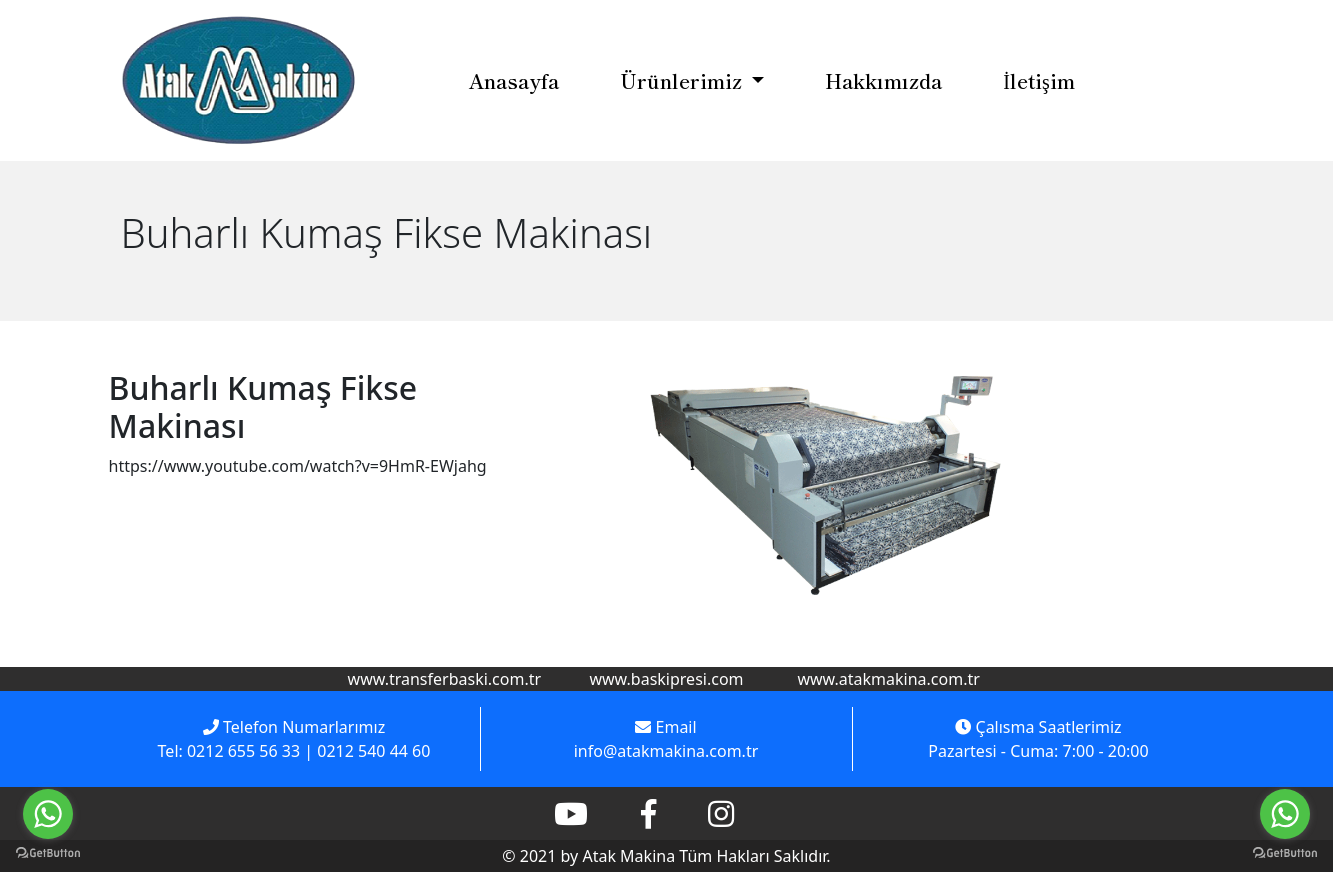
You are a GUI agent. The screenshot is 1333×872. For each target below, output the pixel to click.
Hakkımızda (883, 80)
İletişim (1038, 80)
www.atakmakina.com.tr (888, 679)
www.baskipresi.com (666, 679)
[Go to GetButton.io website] (1285, 852)
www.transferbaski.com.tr (445, 679)
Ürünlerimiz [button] (683, 80)
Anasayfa (514, 80)
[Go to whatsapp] (1285, 814)
